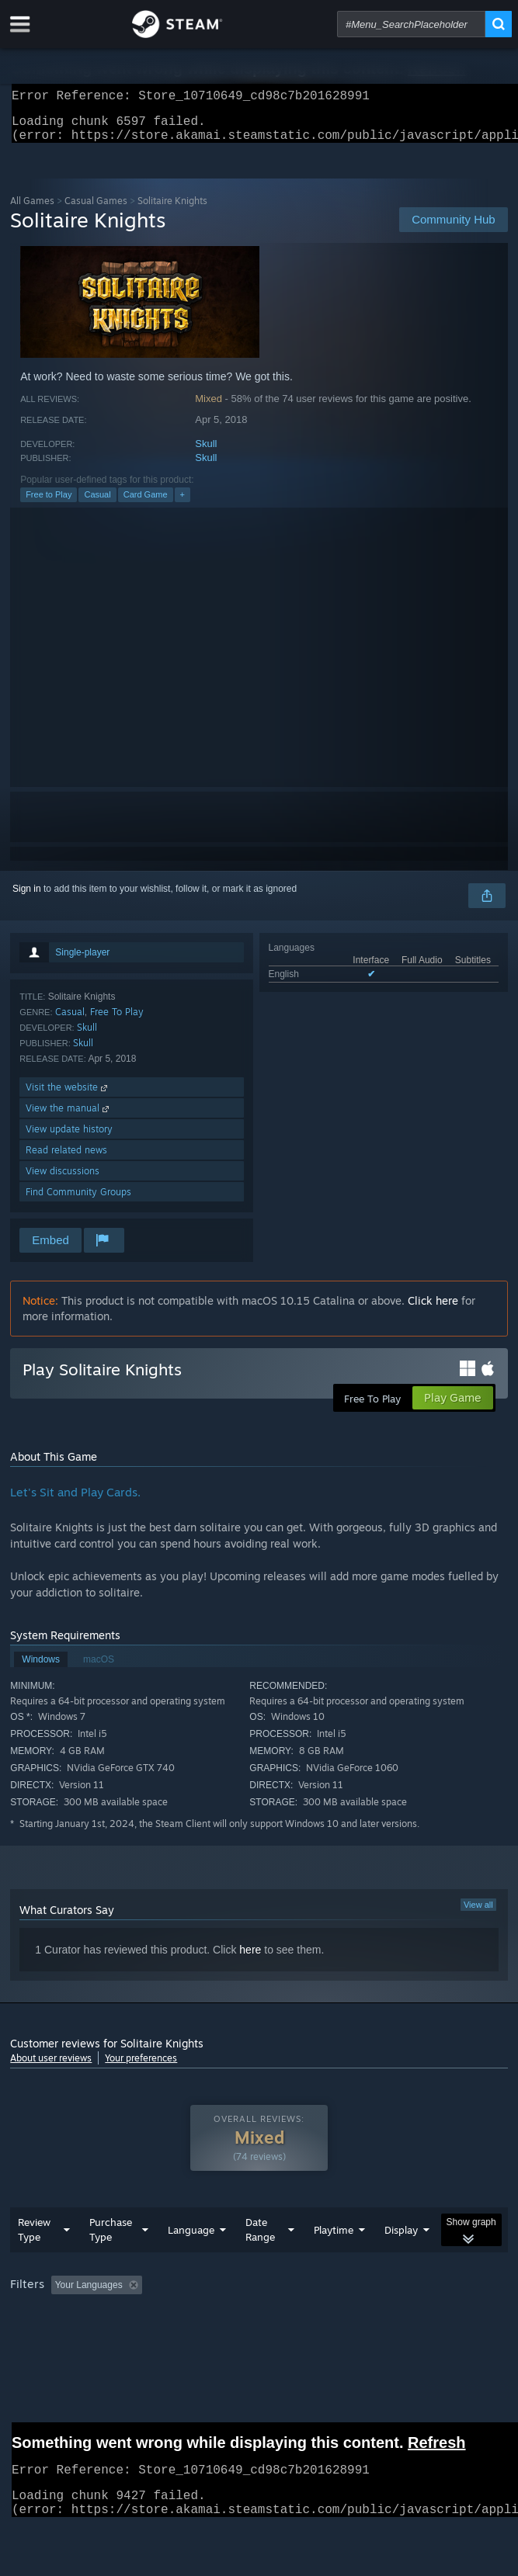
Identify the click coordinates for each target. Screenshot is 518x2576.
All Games (32, 210)
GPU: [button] (338, 2337)
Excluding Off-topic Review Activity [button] (245, 2316)
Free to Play (48, 503)
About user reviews (51, 2067)
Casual (97, 503)
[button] (63, 2315)
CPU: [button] (286, 2337)
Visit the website (68, 1096)
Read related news (66, 1159)
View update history (69, 1138)
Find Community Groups (78, 1201)
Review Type (34, 2260)
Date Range (260, 2260)
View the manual (69, 1117)
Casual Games (95, 210)
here (250, 1959)
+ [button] (182, 503)
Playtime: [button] (365, 2316)
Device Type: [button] (406, 2337)
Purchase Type (110, 2260)
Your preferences (141, 2067)
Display (401, 2261)
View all (478, 1914)
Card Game (145, 503)
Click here (433, 1309)
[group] (258, 2326)
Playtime (333, 2261)
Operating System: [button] (207, 2337)
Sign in (26, 898)
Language (191, 2261)
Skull (206, 453)
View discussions (62, 1180)
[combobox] (411, 24)
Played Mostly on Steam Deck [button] (76, 2337)
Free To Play (117, 1021)
